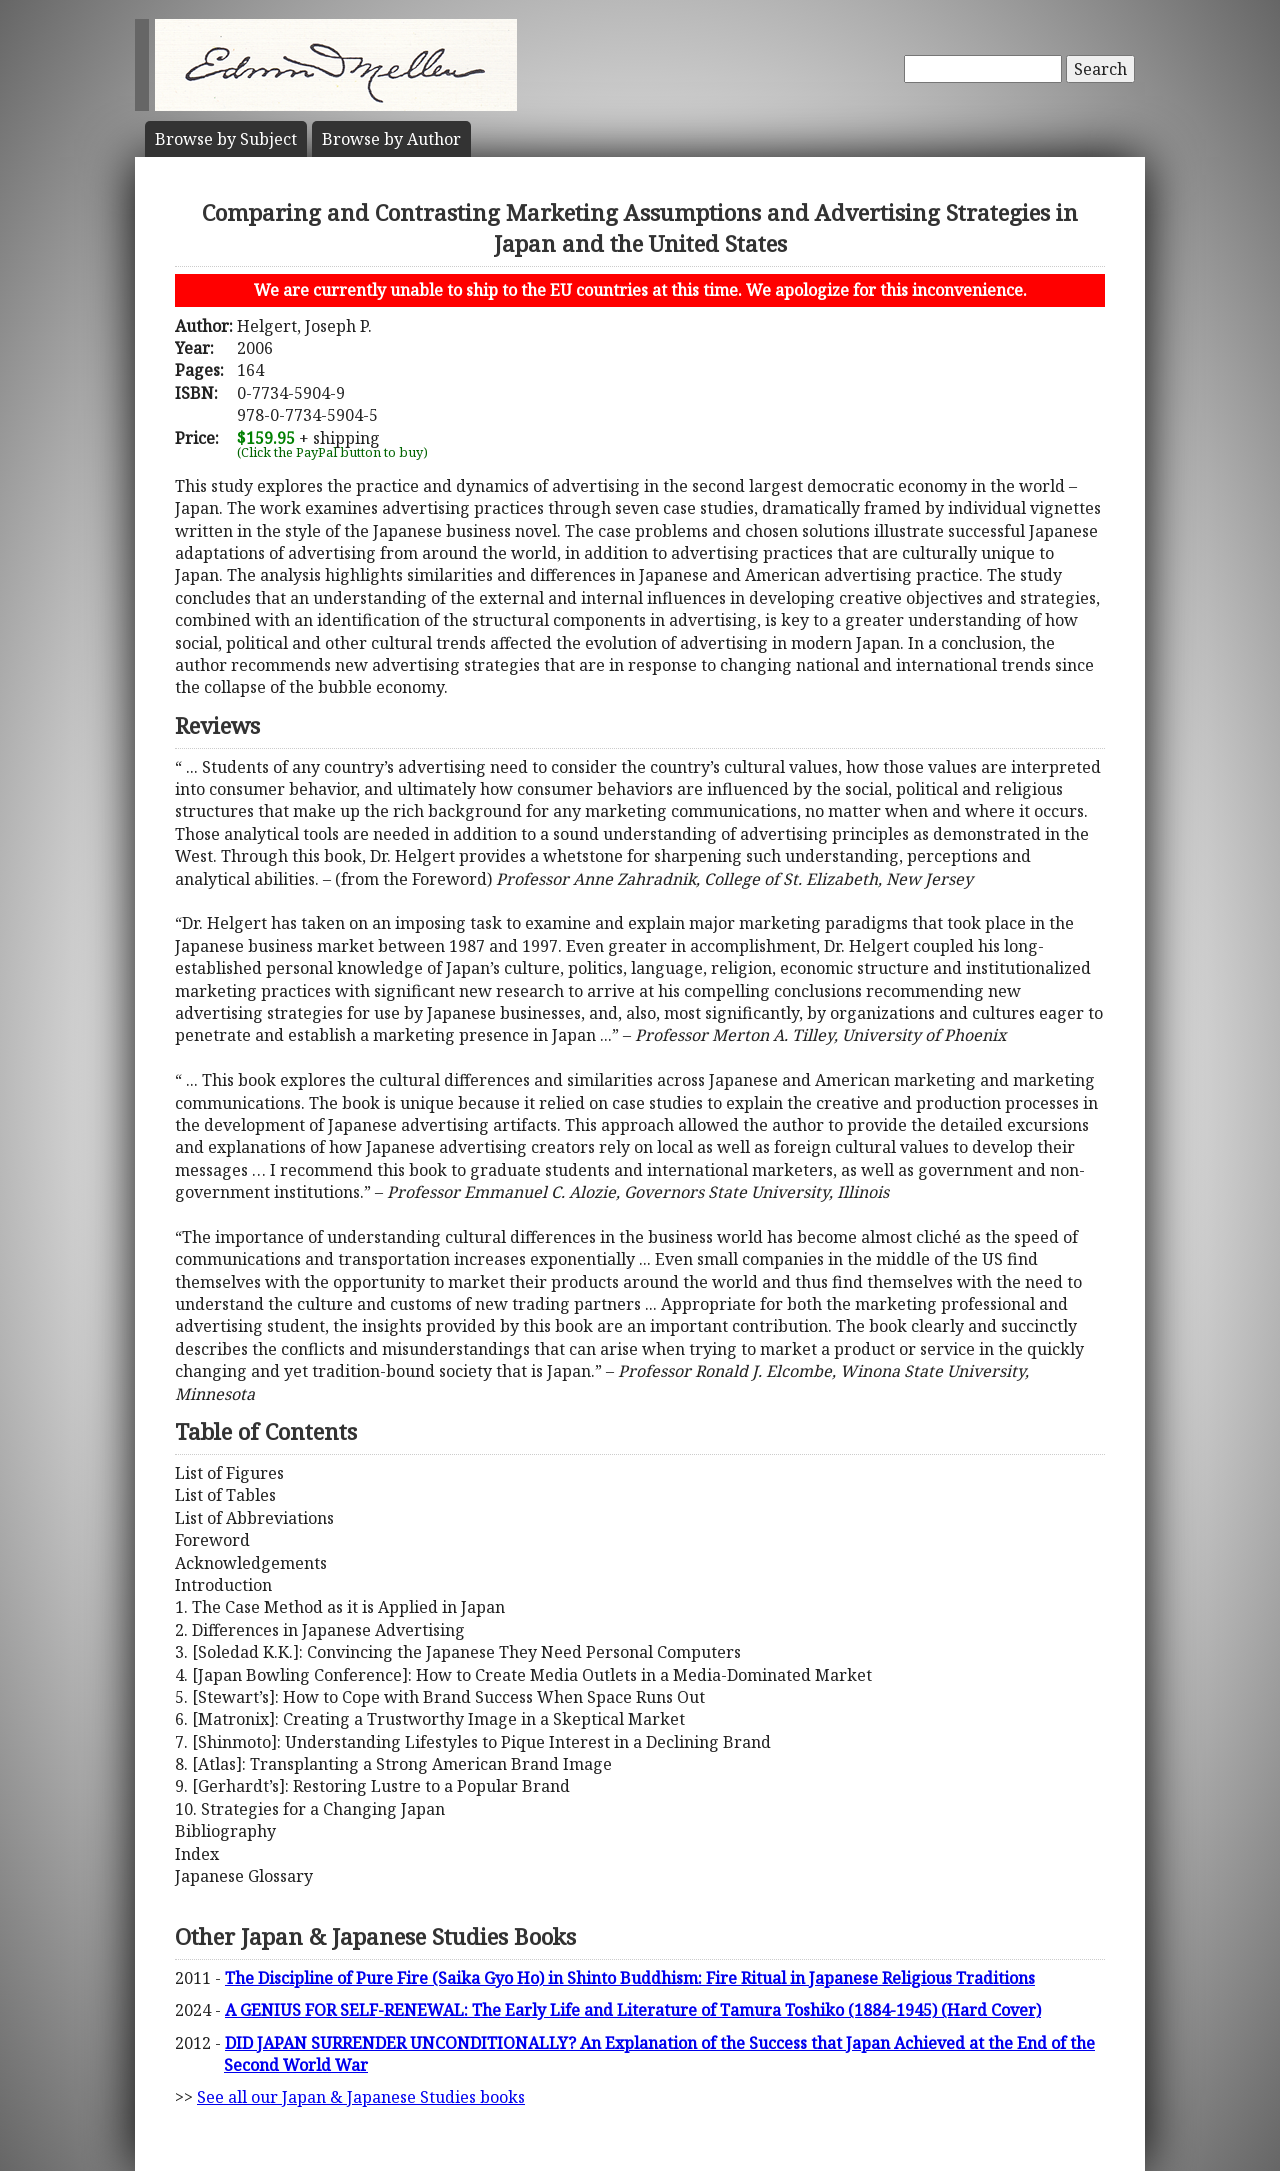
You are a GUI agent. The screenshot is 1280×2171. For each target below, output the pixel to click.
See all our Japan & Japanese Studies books (361, 2097)
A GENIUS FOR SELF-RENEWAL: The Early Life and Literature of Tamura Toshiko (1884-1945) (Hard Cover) (633, 2010)
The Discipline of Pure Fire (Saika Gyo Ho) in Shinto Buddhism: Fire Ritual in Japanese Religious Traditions (630, 1978)
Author (391, 139)
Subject (226, 139)
